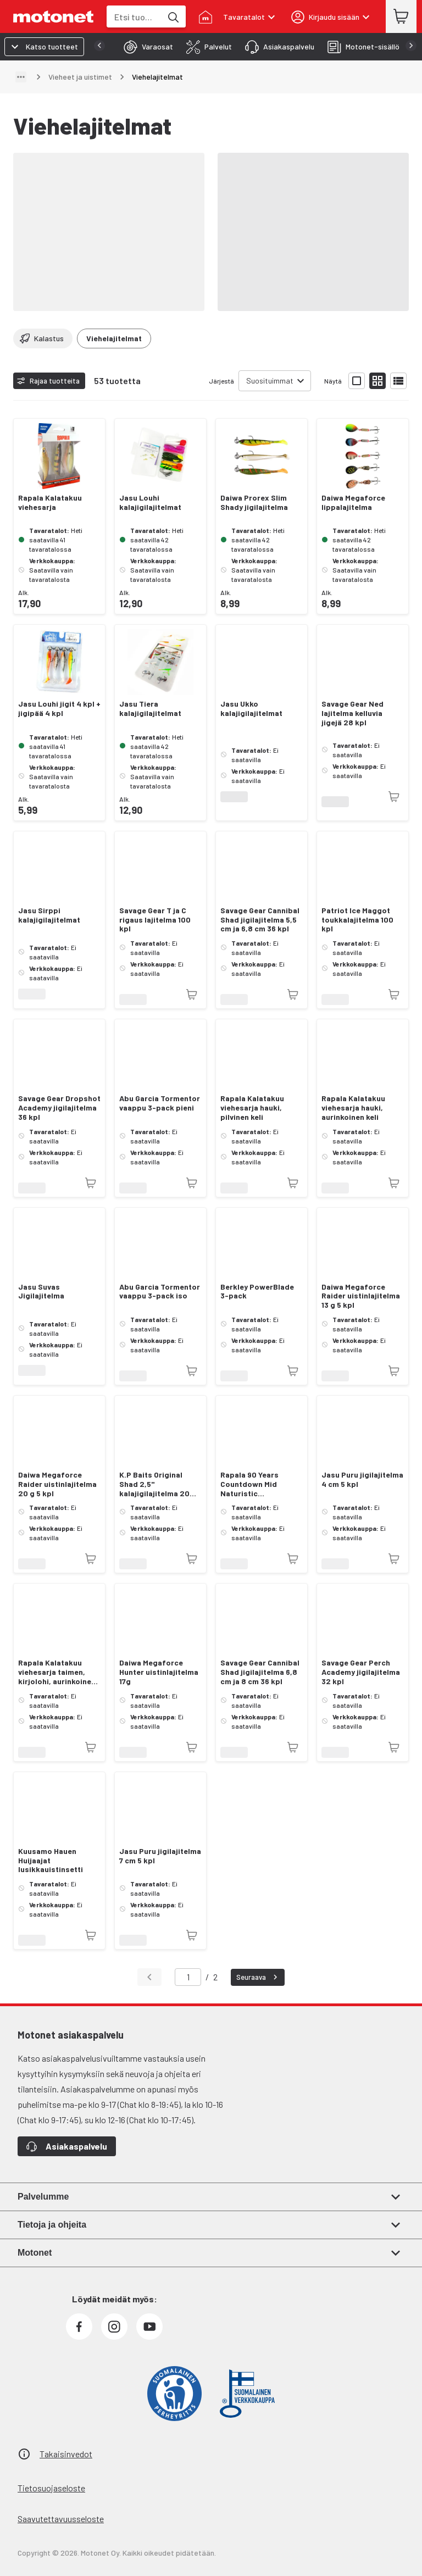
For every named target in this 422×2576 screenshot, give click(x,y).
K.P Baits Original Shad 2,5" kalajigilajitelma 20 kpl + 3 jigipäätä (154, 1484)
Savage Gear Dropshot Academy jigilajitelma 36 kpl (59, 1108)
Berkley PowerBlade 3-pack (257, 1292)
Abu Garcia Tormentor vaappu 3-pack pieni (159, 1103)
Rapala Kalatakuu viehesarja (50, 502)
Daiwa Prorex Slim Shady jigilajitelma (254, 502)
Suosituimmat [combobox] (269, 380)
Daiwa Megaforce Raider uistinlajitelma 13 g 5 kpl (360, 1296)
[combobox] (134, 17)
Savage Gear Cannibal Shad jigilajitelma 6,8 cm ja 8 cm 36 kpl (259, 1672)
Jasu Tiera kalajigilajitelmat (150, 708)
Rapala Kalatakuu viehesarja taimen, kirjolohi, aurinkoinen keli (57, 1672)
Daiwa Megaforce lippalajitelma (353, 502)
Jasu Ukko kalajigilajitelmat (251, 708)
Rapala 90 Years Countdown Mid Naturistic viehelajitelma (249, 1484)
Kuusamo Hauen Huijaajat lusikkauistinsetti (50, 1860)
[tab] (145, 47)
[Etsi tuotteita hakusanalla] (173, 16)
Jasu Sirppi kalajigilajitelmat (49, 915)
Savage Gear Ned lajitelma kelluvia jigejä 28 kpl (352, 713)
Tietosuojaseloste (51, 2488)
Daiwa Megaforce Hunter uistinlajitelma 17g (158, 1672)
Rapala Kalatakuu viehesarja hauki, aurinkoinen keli (353, 1108)
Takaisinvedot (66, 2454)
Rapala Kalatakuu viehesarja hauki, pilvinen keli (252, 1108)
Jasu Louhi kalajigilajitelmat (150, 502)
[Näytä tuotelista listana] (398, 381)
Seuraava (258, 1977)
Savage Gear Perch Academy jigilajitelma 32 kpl (360, 1672)
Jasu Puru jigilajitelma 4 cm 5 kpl (362, 1479)
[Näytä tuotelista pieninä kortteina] (377, 381)
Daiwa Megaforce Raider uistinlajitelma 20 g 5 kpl (57, 1484)
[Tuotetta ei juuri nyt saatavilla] (394, 796)
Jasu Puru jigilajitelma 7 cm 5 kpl (160, 1856)
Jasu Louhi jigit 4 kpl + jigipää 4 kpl (59, 708)
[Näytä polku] (20, 76)
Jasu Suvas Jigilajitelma (41, 1292)
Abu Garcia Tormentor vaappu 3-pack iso (159, 1292)
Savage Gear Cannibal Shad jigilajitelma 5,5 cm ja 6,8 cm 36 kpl (259, 920)
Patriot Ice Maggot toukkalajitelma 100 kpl (357, 920)
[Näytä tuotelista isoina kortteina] (356, 381)
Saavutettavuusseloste (61, 2518)
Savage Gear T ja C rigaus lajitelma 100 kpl (155, 920)
